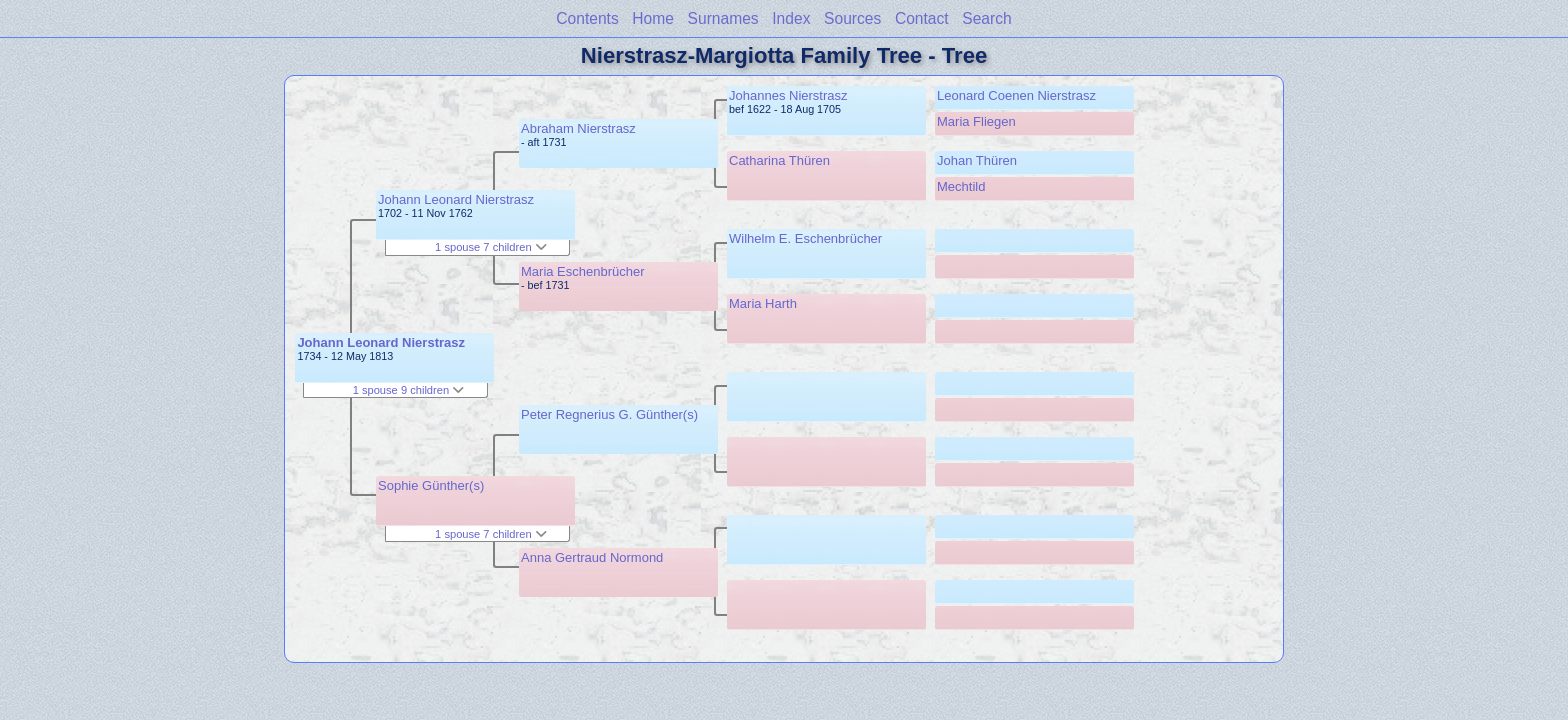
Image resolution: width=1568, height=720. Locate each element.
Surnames (723, 18)
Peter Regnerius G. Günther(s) (609, 414)
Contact (922, 18)
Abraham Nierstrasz (578, 128)
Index (791, 18)
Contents (587, 18)
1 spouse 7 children (491, 247)
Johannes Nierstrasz (788, 95)
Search (986, 18)
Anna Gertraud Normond (592, 557)
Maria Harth (763, 303)
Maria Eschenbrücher (583, 271)
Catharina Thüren (779, 160)
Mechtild (961, 186)
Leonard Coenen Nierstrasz (1016, 95)
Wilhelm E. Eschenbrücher (805, 238)
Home (653, 18)
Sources (852, 18)
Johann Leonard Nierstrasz (381, 342)
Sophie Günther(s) (431, 485)
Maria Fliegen (976, 121)
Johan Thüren (977, 160)
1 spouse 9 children (409, 390)
